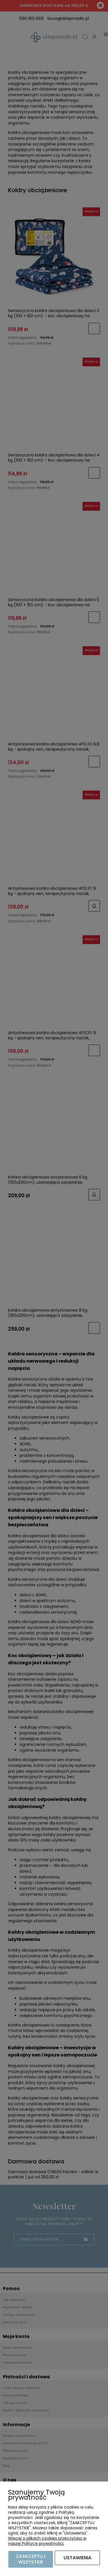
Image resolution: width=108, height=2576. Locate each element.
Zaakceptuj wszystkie (31, 2559)
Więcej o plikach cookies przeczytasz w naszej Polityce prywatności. (47, 2540)
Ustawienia (77, 2557)
